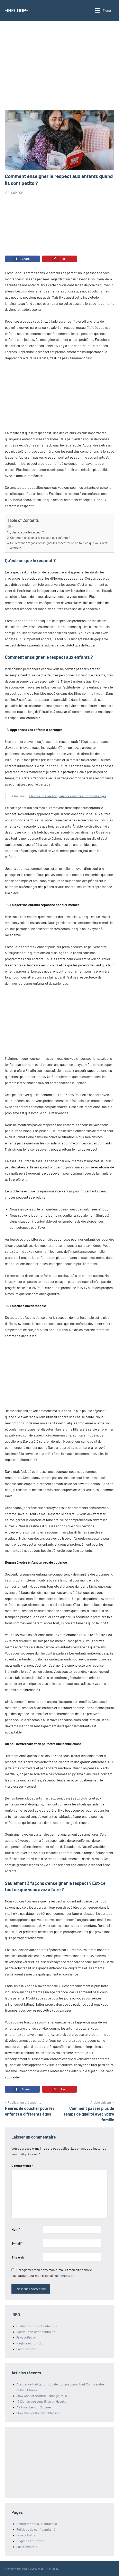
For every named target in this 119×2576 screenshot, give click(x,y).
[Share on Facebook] (22, 259)
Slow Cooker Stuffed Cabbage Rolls (41, 2396)
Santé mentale (26, 2349)
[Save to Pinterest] (59, 259)
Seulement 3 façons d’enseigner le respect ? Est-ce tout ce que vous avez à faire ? (59, 545)
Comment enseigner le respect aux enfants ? (40, 537)
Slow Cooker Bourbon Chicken (38, 2413)
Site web (17, 2257)
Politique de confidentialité (35, 2332)
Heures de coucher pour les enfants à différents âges (67, 796)
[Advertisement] (59, 67)
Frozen (99, 693)
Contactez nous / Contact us (36, 2326)
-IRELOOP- (16, 10)
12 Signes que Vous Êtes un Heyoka (41, 2401)
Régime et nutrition (30, 2343)
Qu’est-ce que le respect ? (27, 532)
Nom (15, 2229)
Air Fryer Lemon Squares (34, 2407)
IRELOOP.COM (14, 192)
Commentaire (22, 2165)
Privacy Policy (26, 2337)
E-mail (16, 2243)
